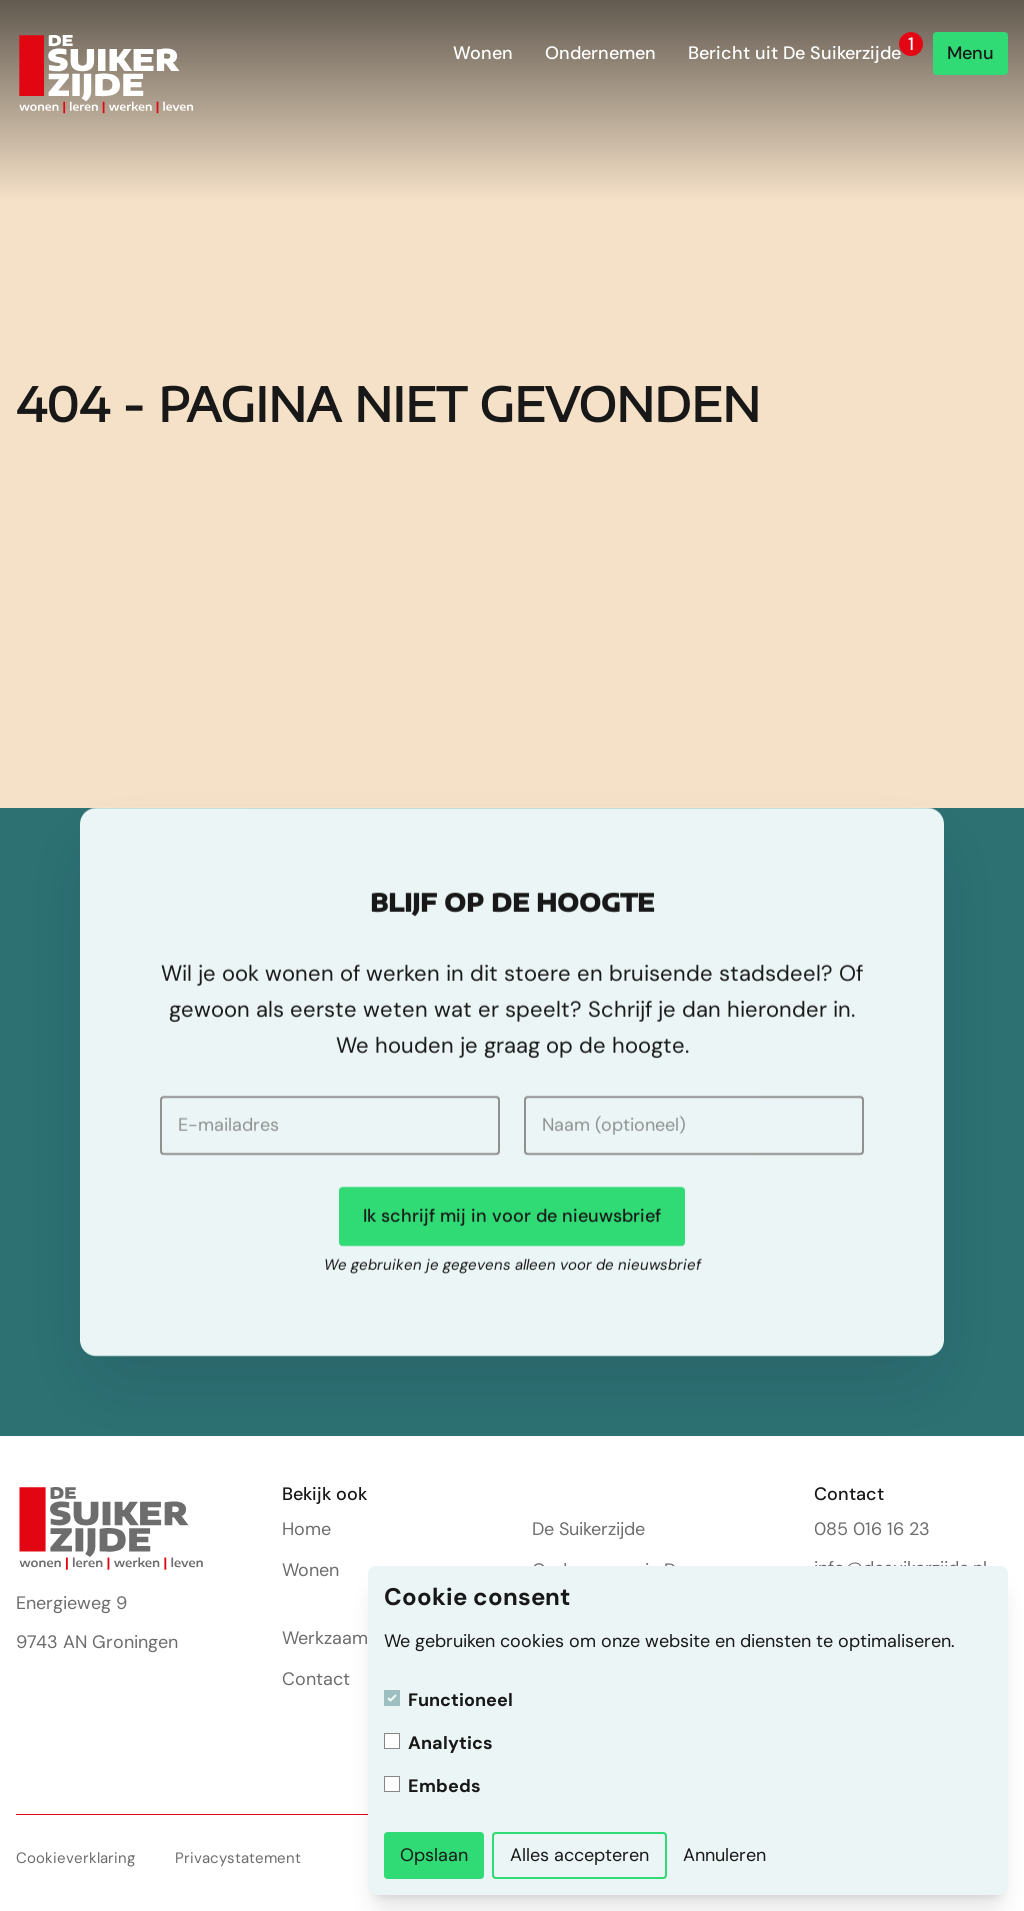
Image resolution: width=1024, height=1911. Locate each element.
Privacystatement (238, 1858)
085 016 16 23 (872, 1529)
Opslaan (434, 1855)
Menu (970, 53)
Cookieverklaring (75, 1858)
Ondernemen (600, 53)
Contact (316, 1679)
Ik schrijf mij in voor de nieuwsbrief (512, 1216)
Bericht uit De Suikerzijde (794, 53)
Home (306, 1529)
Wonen (483, 53)
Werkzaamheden (350, 1638)
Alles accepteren (579, 1855)
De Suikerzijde (588, 1529)
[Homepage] (106, 74)
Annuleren (724, 1855)
